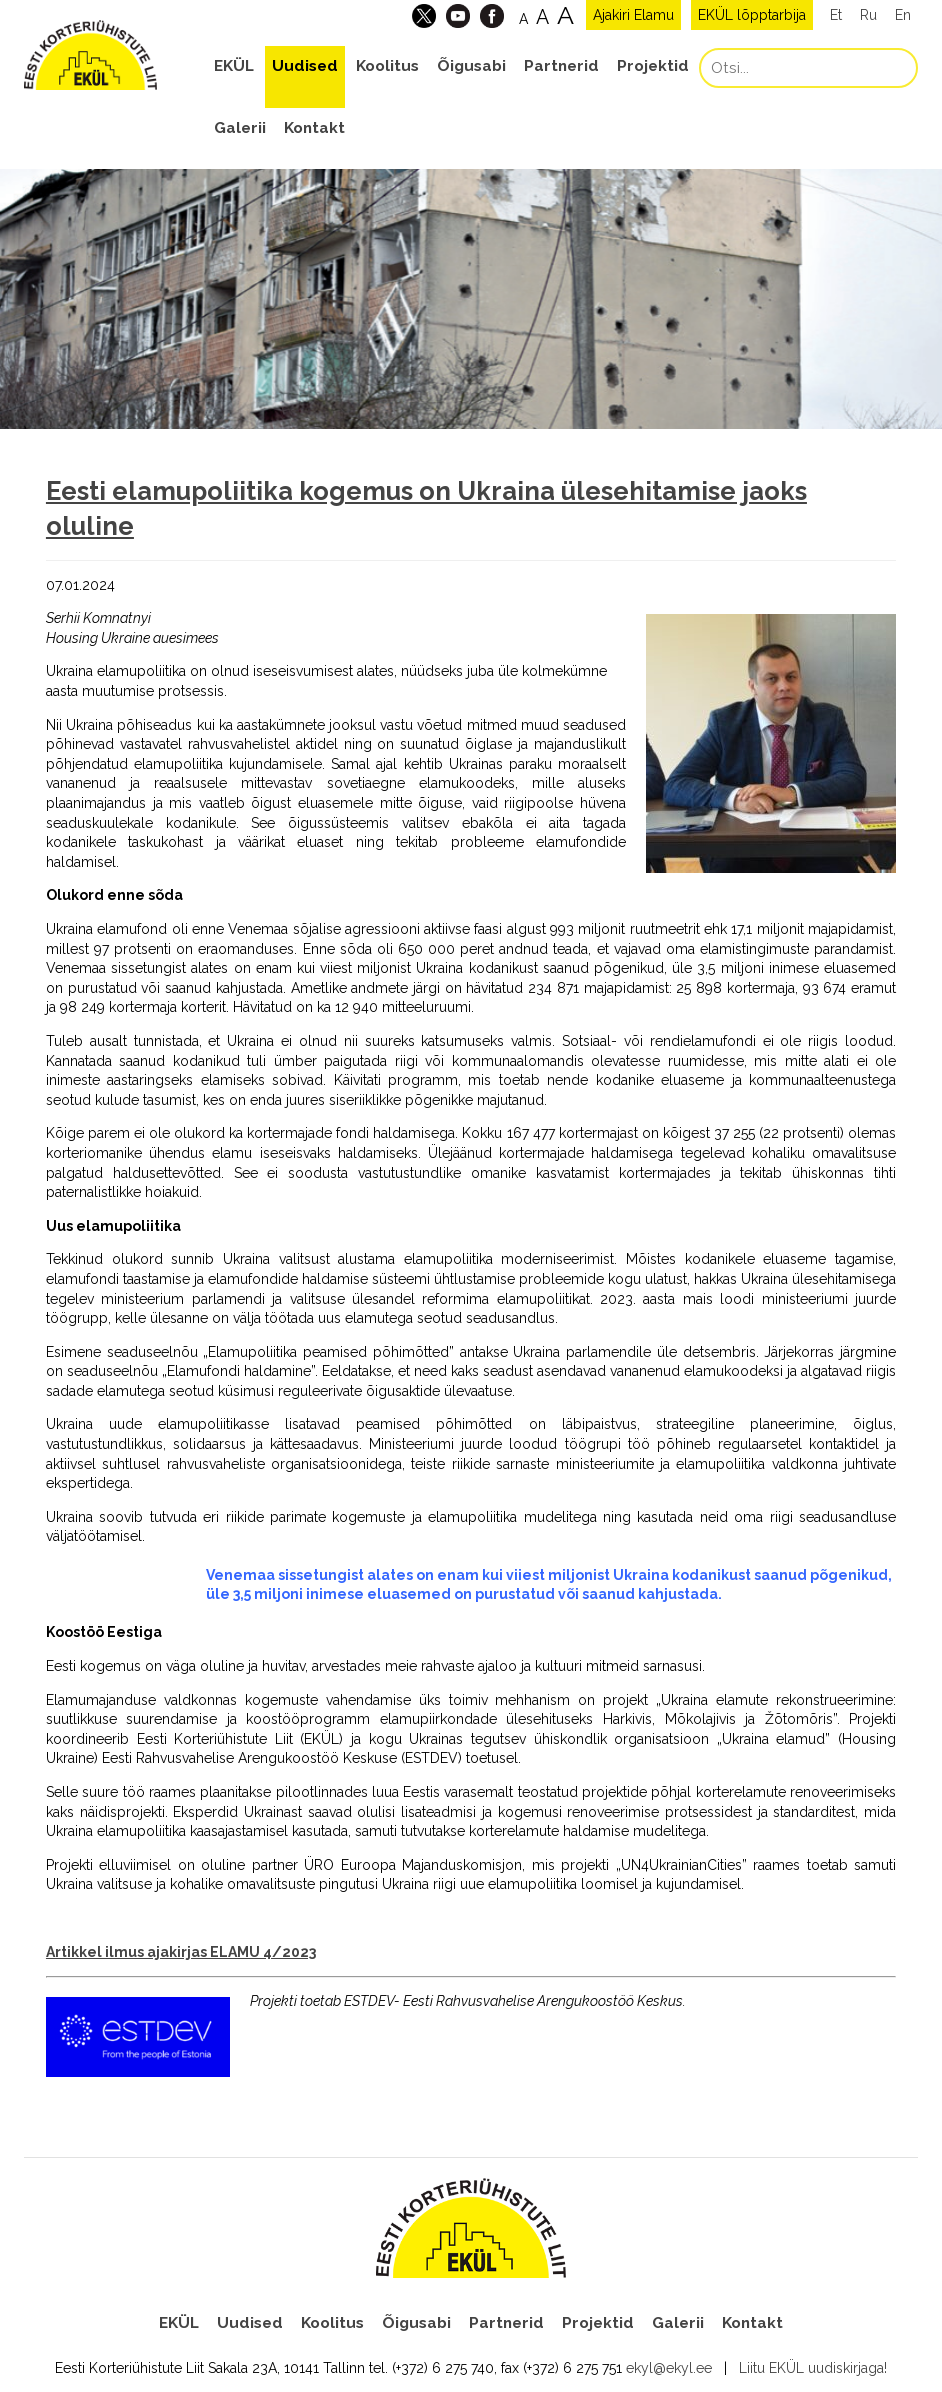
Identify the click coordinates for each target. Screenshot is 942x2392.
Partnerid (561, 66)
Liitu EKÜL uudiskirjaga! (813, 2368)
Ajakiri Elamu (633, 15)
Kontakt (314, 128)
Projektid (653, 66)
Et (836, 15)
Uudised (305, 66)
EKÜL (234, 66)
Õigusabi (471, 66)
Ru (868, 15)
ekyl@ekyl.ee (669, 2368)
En (903, 15)
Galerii (240, 128)
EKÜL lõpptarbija (752, 15)
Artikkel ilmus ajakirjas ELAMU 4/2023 (181, 1952)
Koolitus (387, 66)
